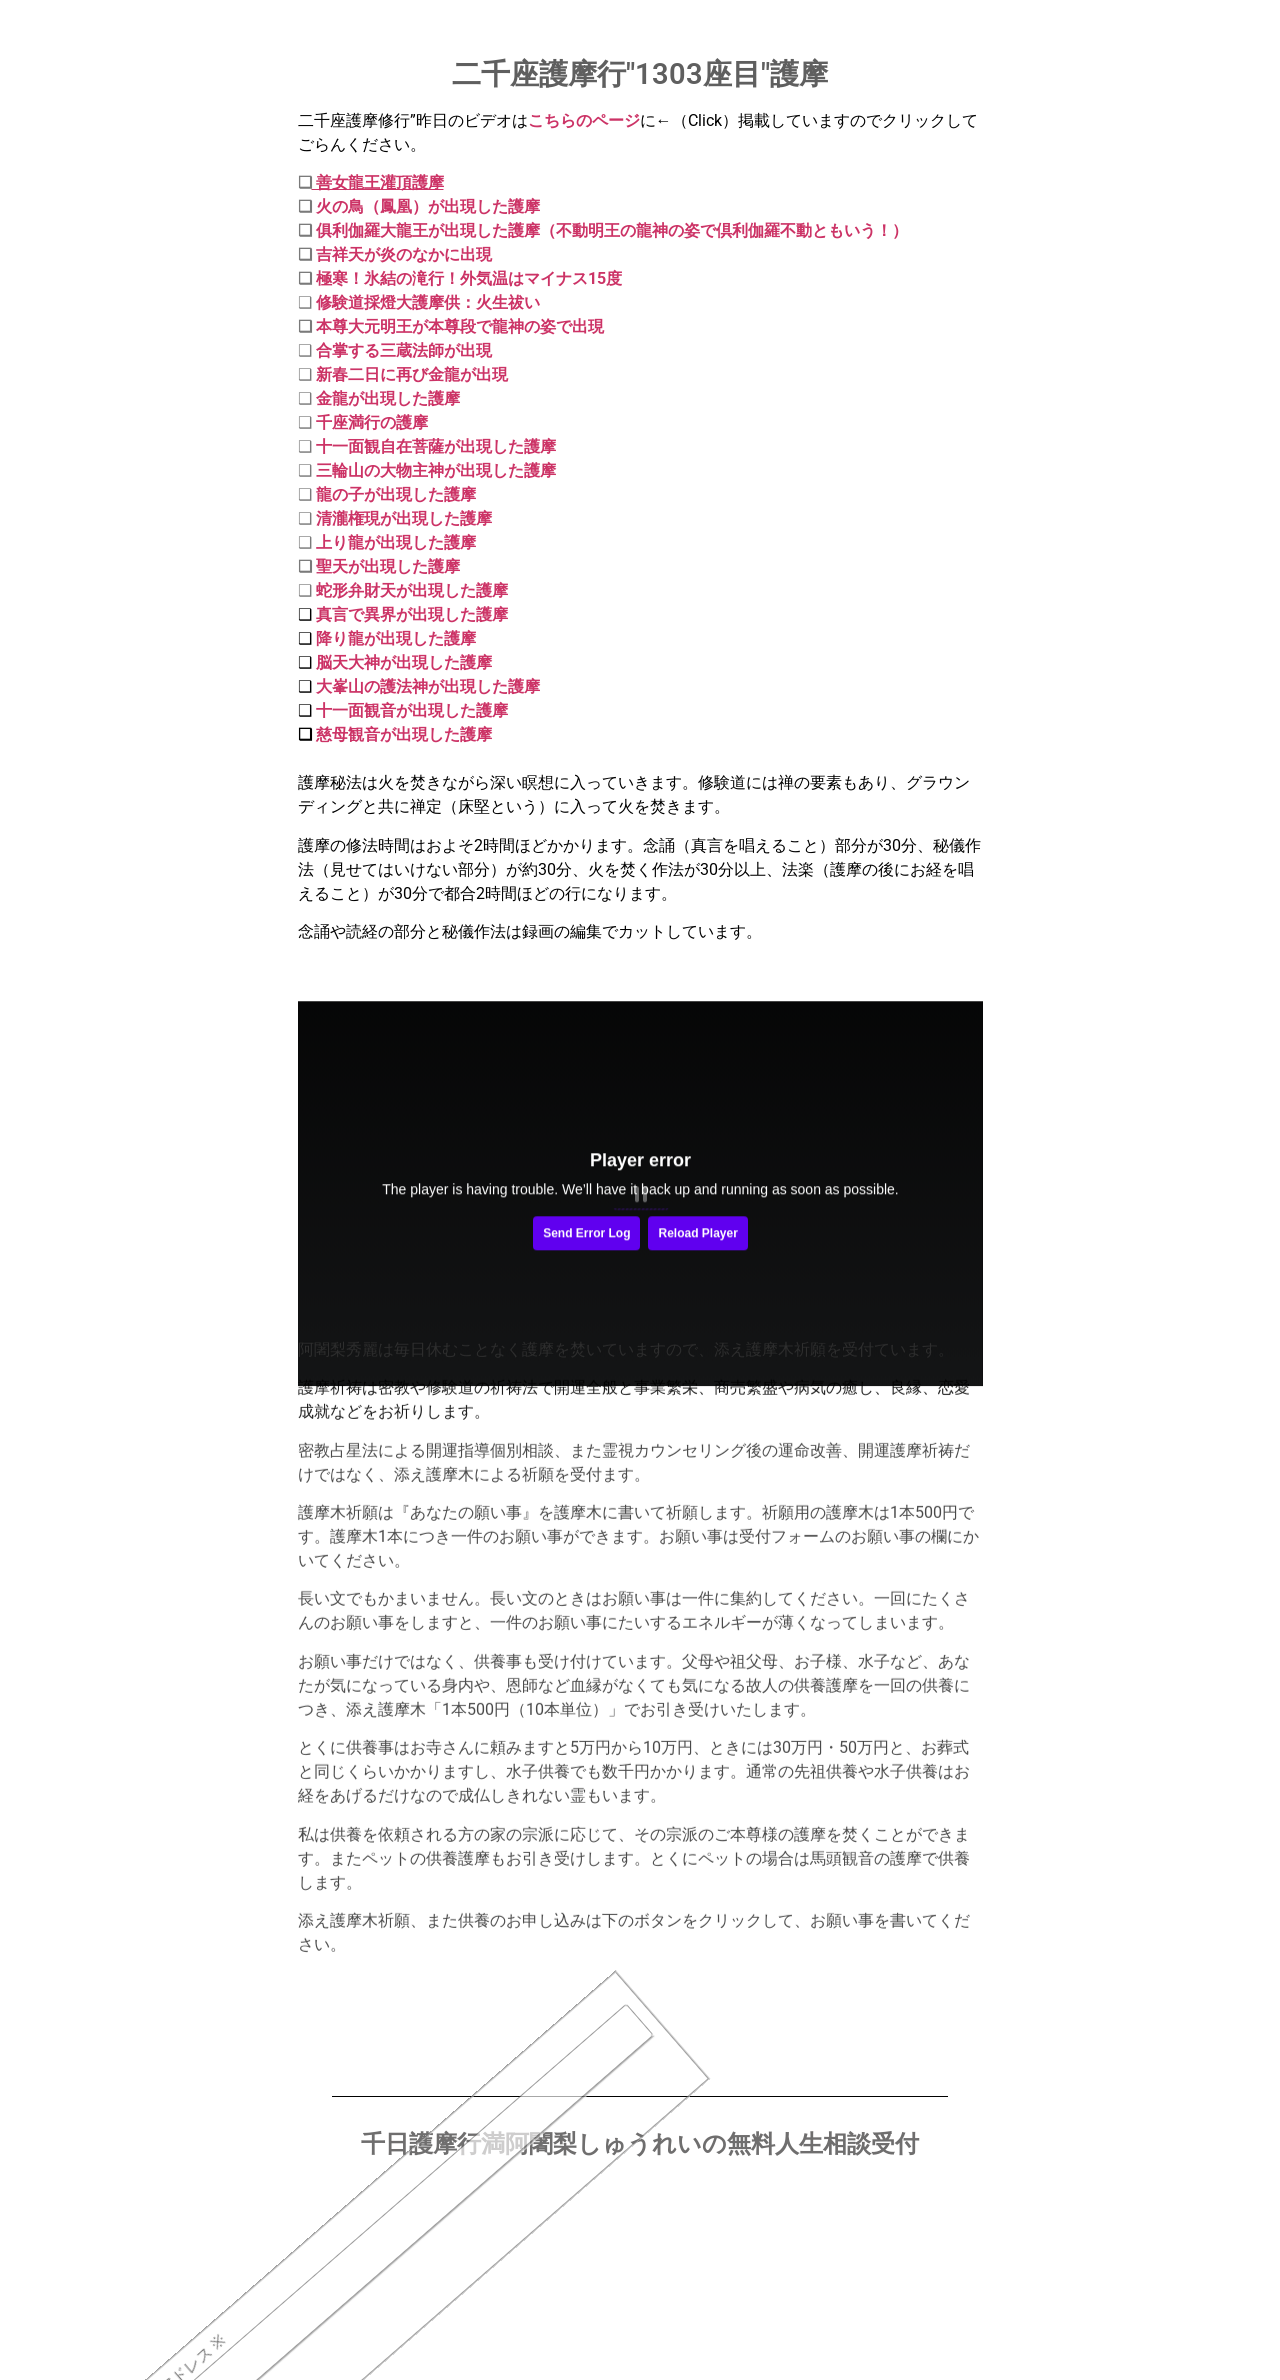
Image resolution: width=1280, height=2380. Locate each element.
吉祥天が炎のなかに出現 (404, 254)
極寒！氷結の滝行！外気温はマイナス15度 (469, 278)
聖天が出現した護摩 (388, 566)
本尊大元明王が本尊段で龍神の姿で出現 (460, 326)
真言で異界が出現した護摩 (412, 614)
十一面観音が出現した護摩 (410, 710)
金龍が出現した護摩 (388, 398)
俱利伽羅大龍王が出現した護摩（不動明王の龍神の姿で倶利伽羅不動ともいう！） (612, 230)
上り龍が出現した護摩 (396, 542)
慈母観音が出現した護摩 (404, 734)
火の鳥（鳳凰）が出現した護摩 (426, 206)
